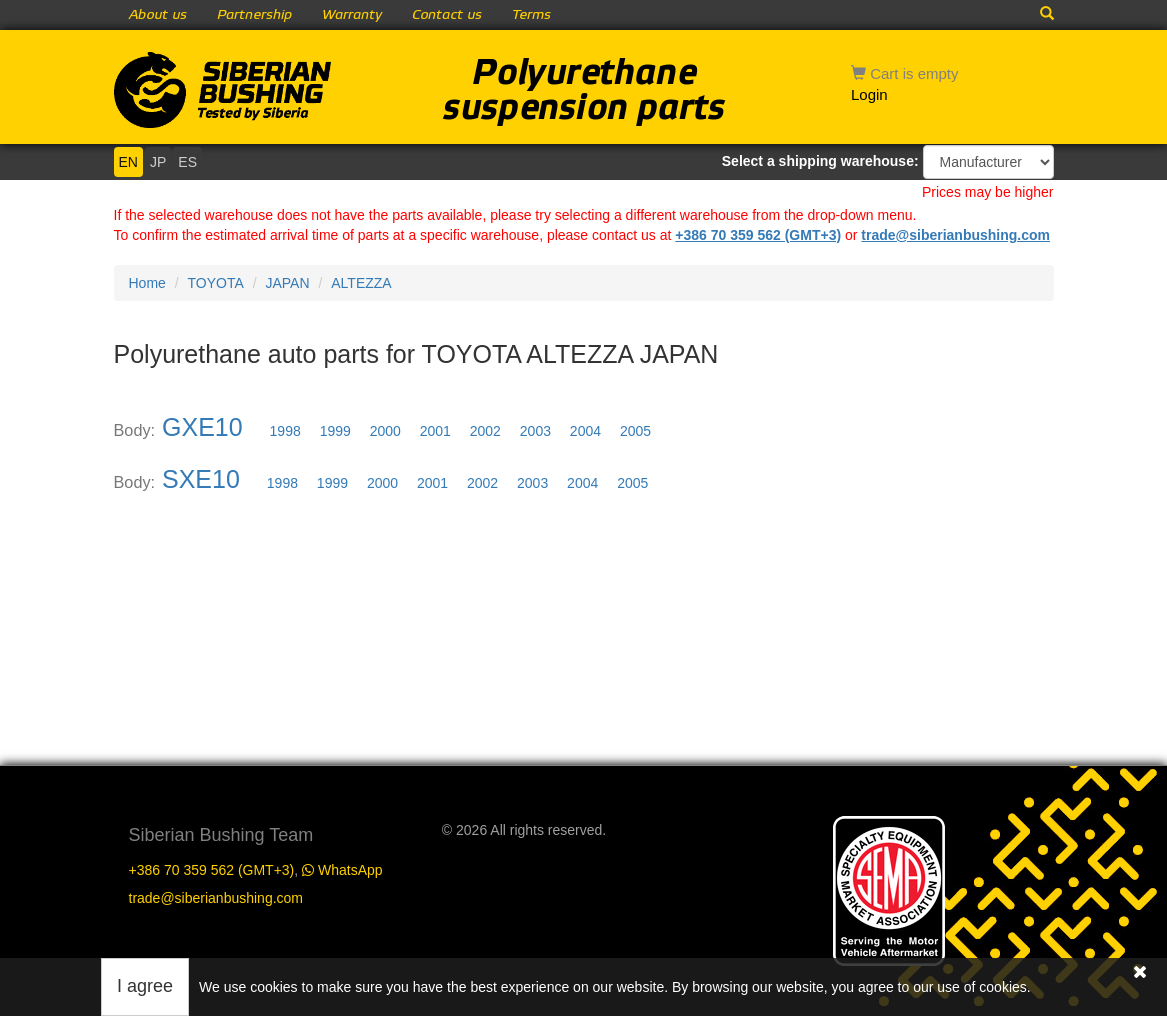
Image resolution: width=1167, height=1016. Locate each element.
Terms (531, 15)
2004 (585, 431)
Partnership (254, 15)
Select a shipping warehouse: (820, 161)
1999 (335, 431)
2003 (535, 431)
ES (187, 162)
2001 (435, 431)
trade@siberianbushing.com (955, 235)
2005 (635, 431)
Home (147, 283)
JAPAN (287, 283)
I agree (145, 986)
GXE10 (202, 427)
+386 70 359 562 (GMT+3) (758, 235)
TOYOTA (216, 283)
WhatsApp (342, 870)
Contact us (447, 15)
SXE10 (201, 479)
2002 (485, 431)
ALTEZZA (361, 283)
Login (869, 94)
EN (128, 162)
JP (158, 162)
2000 (385, 431)
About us (158, 15)
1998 (285, 431)
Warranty (352, 15)
